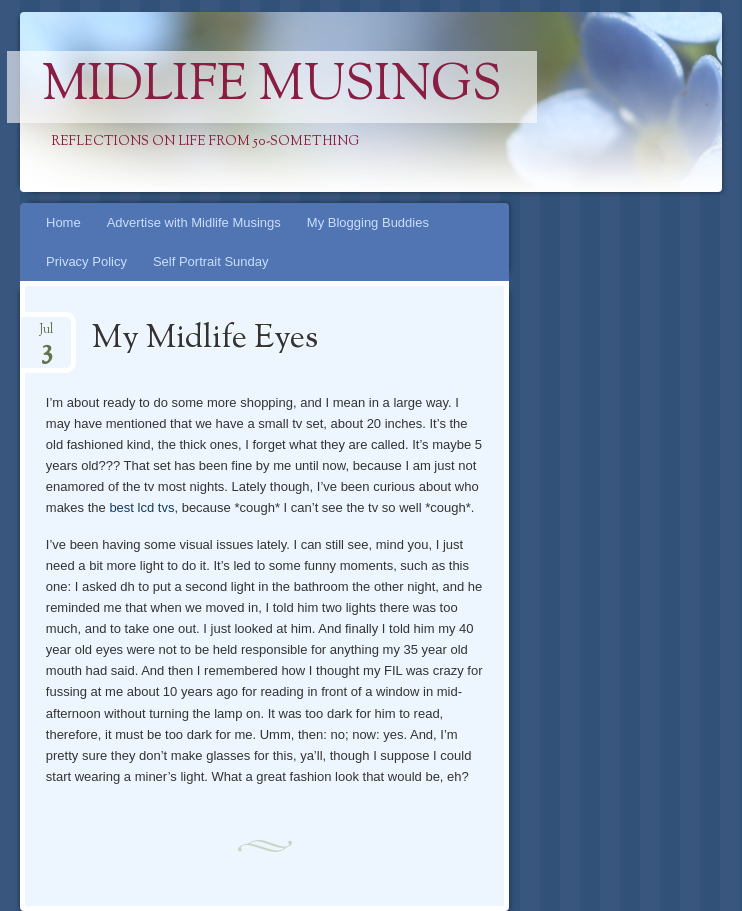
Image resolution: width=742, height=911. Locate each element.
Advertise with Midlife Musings (194, 222)
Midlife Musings (272, 87)
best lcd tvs (141, 507)
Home (63, 222)
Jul (46, 335)
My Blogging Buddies (368, 222)
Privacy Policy (86, 261)
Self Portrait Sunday (211, 261)
